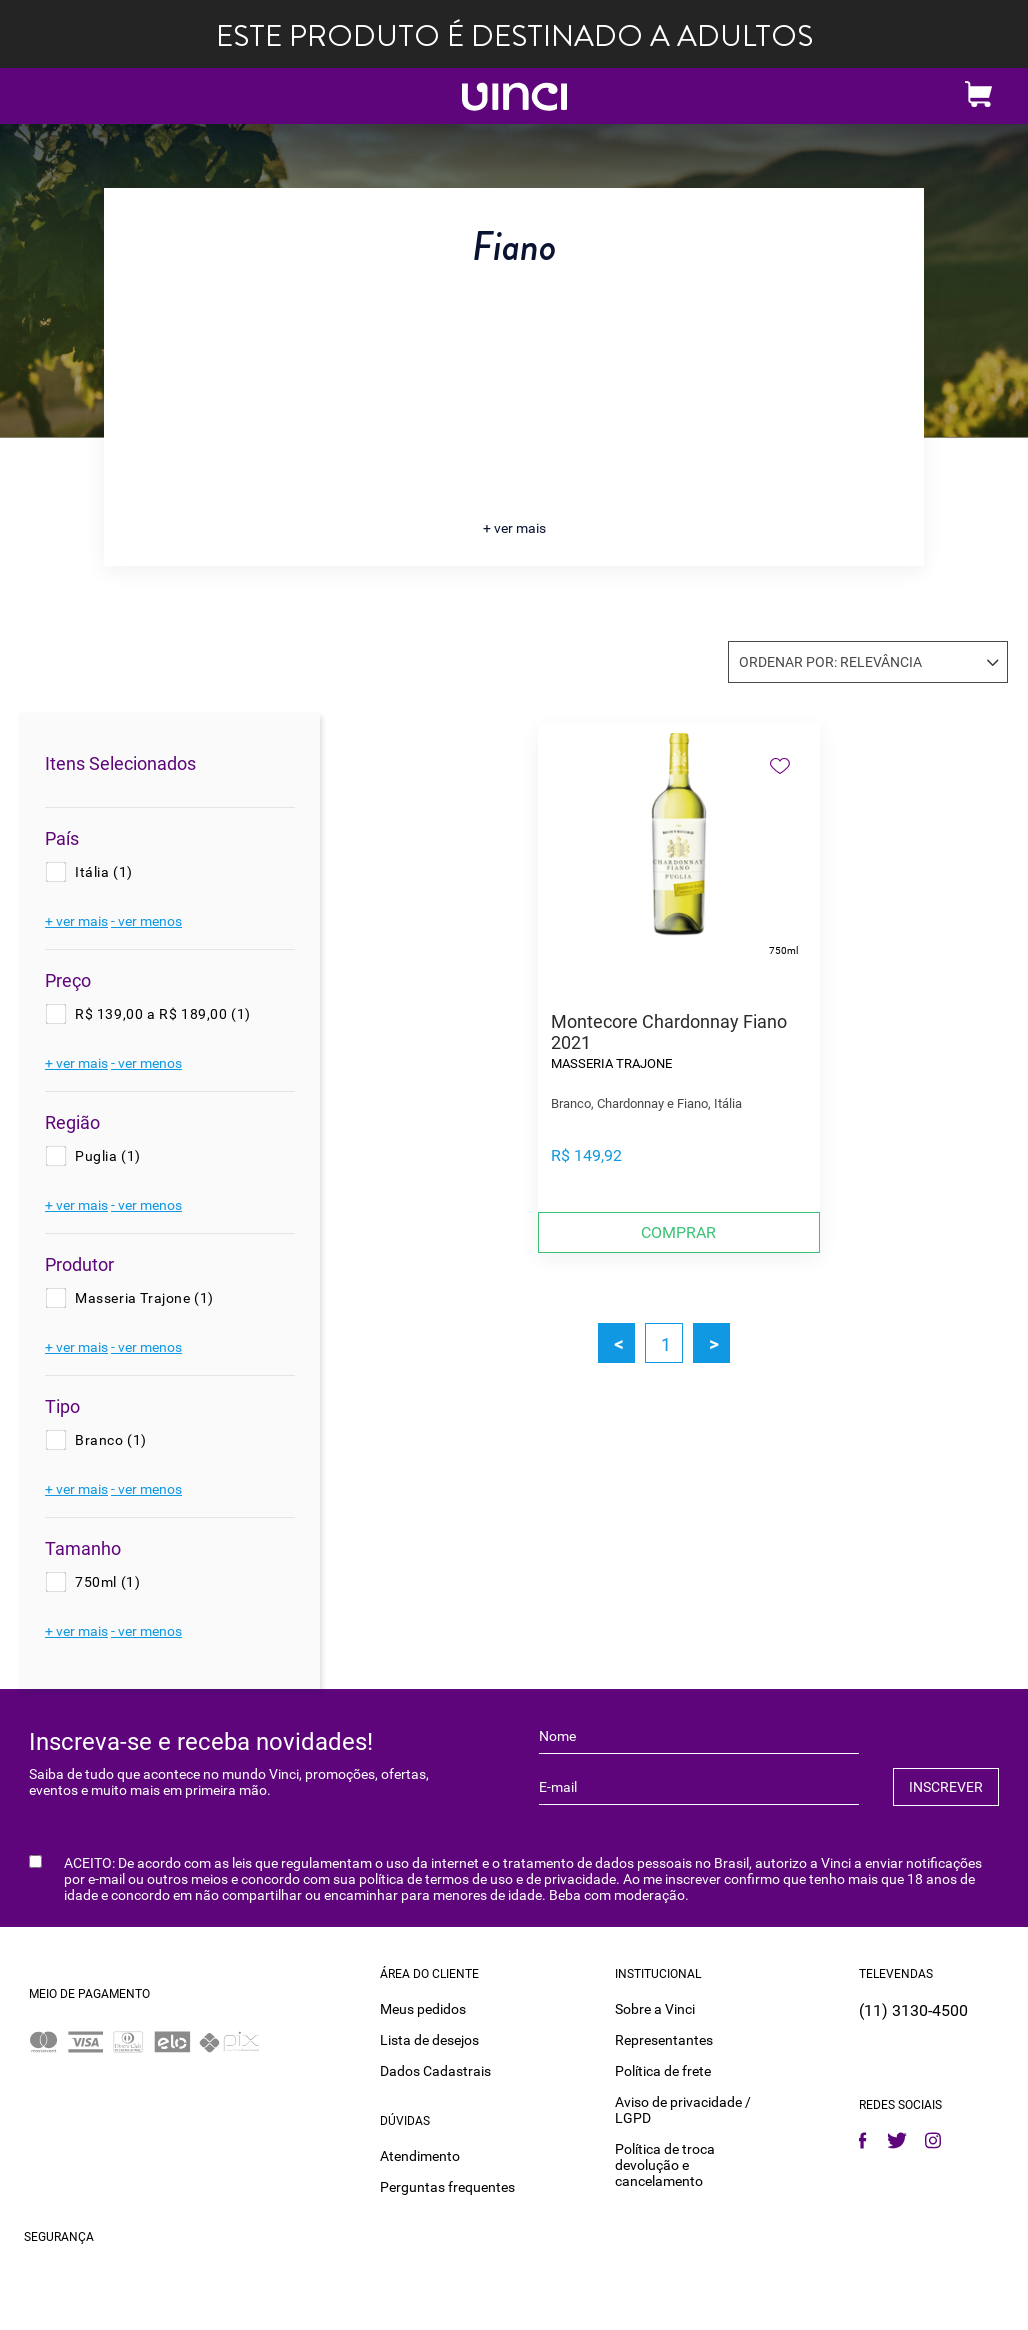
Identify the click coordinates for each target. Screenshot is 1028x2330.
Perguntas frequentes (447, 2187)
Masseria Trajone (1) (144, 1298)
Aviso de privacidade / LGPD (683, 2110)
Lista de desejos (429, 2040)
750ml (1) (107, 1582)
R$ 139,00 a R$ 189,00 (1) (163, 1014)
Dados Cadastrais (435, 2071)
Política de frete (663, 2071)
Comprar (678, 1232)
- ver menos (146, 921)
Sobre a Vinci (655, 2009)
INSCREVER (946, 1787)
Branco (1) (111, 1440)
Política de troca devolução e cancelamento (665, 2165)
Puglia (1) (108, 1156)
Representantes (664, 2040)
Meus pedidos (423, 2009)
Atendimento (420, 2156)
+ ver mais (514, 528)
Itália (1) (104, 872)
